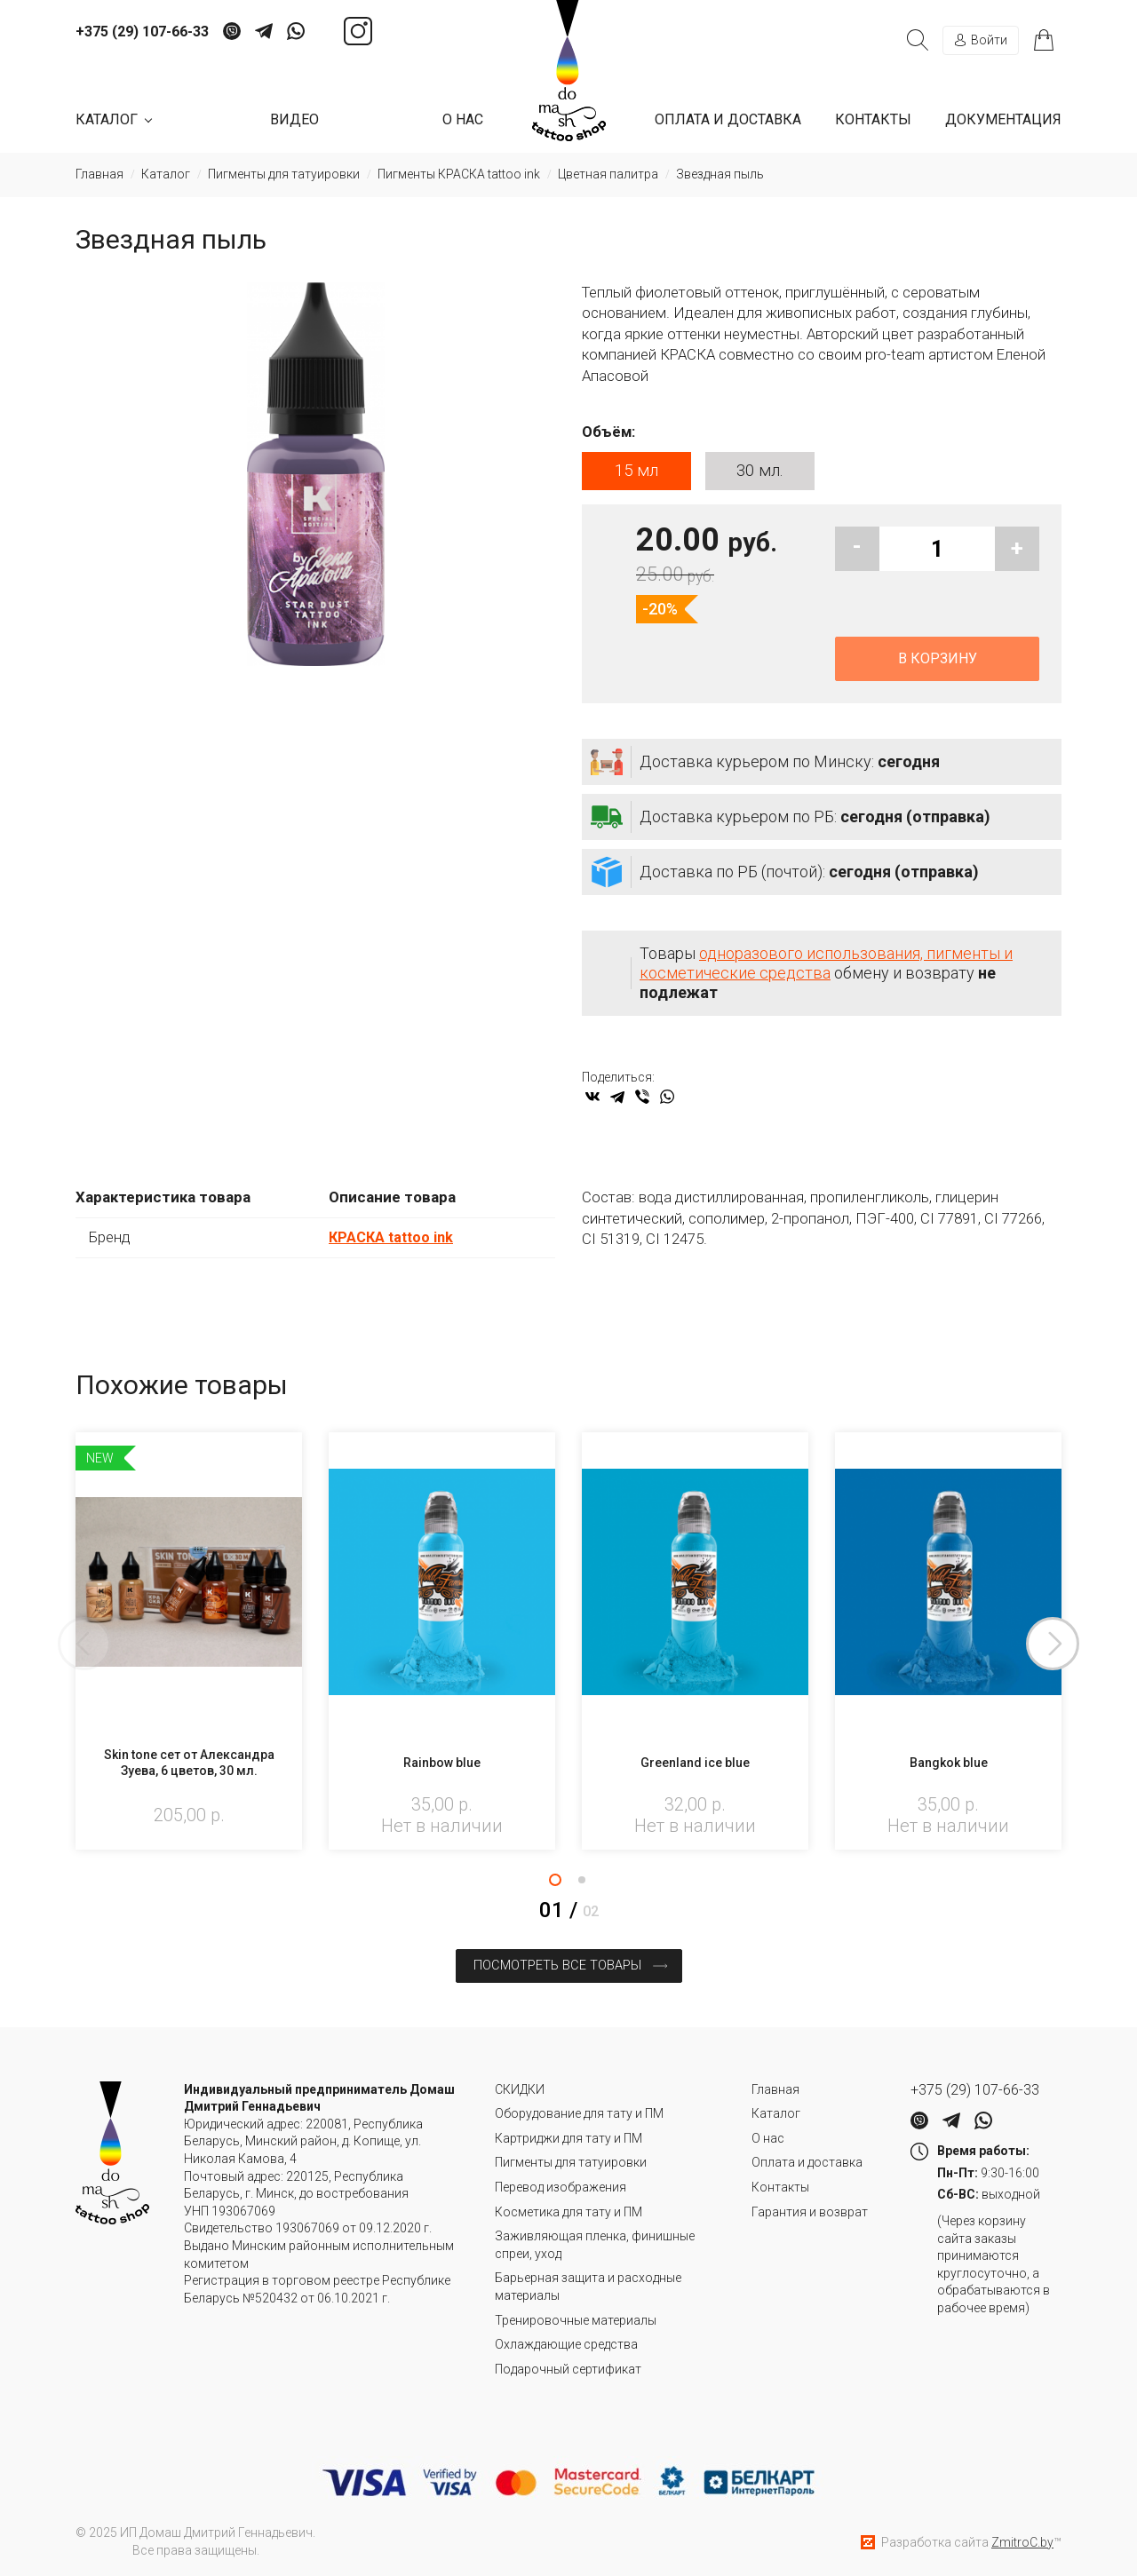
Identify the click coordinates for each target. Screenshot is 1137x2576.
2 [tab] (582, 1882)
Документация (1003, 119)
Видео (294, 119)
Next (1061, 1646)
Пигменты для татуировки (571, 2161)
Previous (75, 1646)
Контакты (873, 119)
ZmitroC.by (1022, 2540)
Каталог (775, 2112)
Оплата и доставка (728, 119)
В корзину (937, 660)
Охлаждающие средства (566, 2343)
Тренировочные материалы (575, 2318)
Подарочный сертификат (568, 2368)
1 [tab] (555, 1882)
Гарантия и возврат (809, 2210)
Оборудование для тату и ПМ (579, 2112)
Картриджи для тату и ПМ (568, 2137)
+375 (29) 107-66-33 (142, 32)
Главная (775, 2088)
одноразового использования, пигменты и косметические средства (826, 965)
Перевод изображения (560, 2186)
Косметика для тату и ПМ (568, 2210)
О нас (462, 119)
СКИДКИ (520, 2088)
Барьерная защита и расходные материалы (588, 2286)
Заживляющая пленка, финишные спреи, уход (595, 2244)
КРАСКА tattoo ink (393, 1239)
